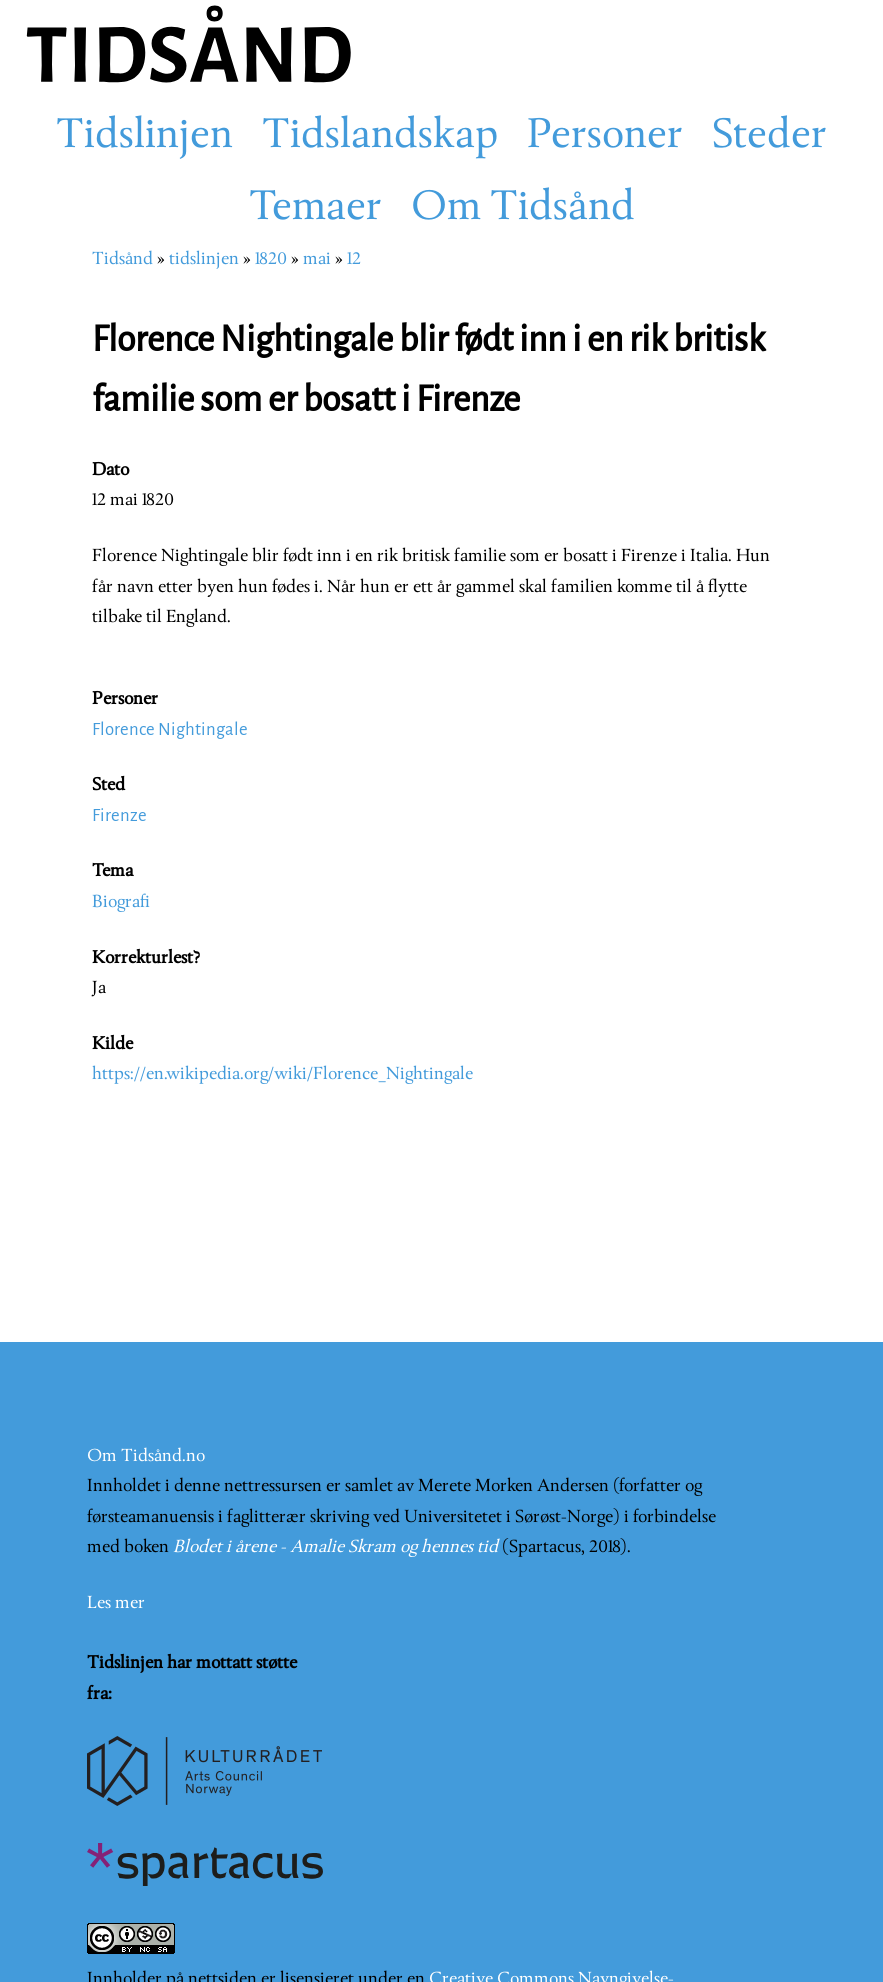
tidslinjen (204, 259)
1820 (271, 259)
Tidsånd (122, 259)
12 (354, 259)
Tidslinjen (144, 137)
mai (317, 259)
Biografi (121, 902)
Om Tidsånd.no (146, 1456)
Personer (605, 137)
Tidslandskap (380, 137)
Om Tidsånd (523, 209)
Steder (769, 137)
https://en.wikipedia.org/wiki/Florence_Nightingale (282, 1074)
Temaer (315, 209)
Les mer (116, 1603)
